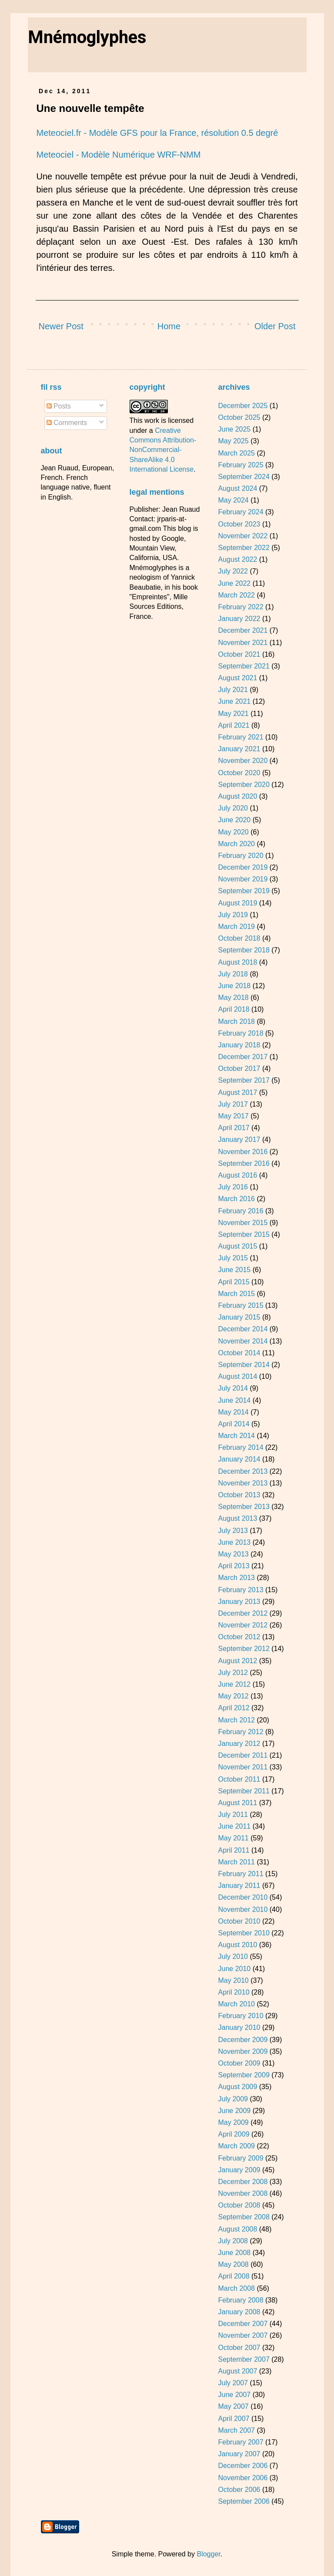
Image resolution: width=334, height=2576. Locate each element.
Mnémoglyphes (87, 37)
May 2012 (233, 1696)
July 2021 (233, 689)
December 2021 (242, 630)
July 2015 (233, 1258)
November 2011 (242, 1767)
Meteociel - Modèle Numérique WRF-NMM (119, 154)
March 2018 (236, 1021)
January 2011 (239, 1885)
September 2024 (243, 476)
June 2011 (234, 1826)
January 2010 (239, 2027)
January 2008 (239, 2312)
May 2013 (233, 1554)
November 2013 (242, 1483)
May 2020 (233, 832)
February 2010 (240, 2015)
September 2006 (243, 2501)
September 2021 (243, 666)
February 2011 (240, 1873)
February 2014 (240, 1447)
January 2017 (239, 1139)
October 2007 (239, 2347)
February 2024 (240, 512)
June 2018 (234, 985)
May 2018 (233, 997)
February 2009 (240, 2158)
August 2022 (237, 559)
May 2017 (233, 1116)
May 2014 (233, 1412)
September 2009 (243, 2075)
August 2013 (237, 1518)
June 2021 (234, 701)
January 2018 (239, 1045)
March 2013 (236, 1577)
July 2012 (233, 1672)
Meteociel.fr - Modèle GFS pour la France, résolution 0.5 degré (157, 133)
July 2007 (233, 2383)
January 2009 (239, 2170)
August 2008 (237, 2229)
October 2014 (239, 1353)
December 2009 (242, 2039)
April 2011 (233, 1850)
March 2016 (236, 1198)
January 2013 (239, 1601)
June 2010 (234, 1968)
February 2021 (240, 737)
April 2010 (233, 1992)
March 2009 (236, 2146)
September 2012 (243, 1648)
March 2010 (236, 2004)
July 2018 (233, 974)
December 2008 (242, 2181)
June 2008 (234, 2252)
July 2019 (233, 914)
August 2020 (237, 796)
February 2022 (240, 607)
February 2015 (240, 1305)
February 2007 (240, 2442)
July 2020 (233, 808)
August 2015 (237, 1246)
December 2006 (242, 2465)
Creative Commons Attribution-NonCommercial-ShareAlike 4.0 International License (163, 450)
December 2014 (242, 1329)
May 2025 (233, 441)
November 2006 (242, 2477)
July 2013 (233, 1530)
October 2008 (239, 2205)
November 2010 (242, 1909)
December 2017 (242, 1056)
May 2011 (233, 1838)
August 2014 (237, 1376)
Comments (67, 422)
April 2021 (233, 725)
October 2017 (239, 1068)
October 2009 (239, 2063)
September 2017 (243, 1080)
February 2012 (240, 1731)
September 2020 (243, 784)
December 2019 (242, 867)
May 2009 (233, 2122)
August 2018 (237, 962)
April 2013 (233, 1566)
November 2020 (242, 760)
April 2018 (233, 1009)
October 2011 (239, 1779)
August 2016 (237, 1175)
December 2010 (242, 1897)
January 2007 (239, 2454)
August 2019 (237, 903)
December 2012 (242, 1613)
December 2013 (242, 1471)
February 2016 (240, 1211)
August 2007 (237, 2371)
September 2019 (243, 891)
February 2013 (240, 1590)
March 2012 (236, 1720)
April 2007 (233, 2418)
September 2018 (243, 950)
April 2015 (233, 1282)
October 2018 (239, 938)
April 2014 (233, 1424)
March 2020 (236, 843)
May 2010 (233, 1980)
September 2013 (243, 1506)
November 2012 (242, 1625)
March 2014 (236, 1435)
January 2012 (239, 1743)
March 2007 (236, 2430)
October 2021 (239, 654)
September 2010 (243, 1933)
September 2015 (243, 1234)
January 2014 (239, 1459)
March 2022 (236, 595)
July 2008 (233, 2241)
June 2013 (234, 1542)
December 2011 (242, 1755)
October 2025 (239, 417)
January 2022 (239, 618)
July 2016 (233, 1187)
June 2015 (234, 1269)
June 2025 (234, 429)
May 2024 (233, 500)
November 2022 (242, 536)
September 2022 (243, 547)
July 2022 (233, 571)
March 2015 (236, 1293)
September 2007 (243, 2359)
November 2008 (242, 2193)
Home (168, 326)
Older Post (274, 326)
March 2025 (236, 453)
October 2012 (239, 1637)
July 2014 (233, 1388)
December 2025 (242, 405)
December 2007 (242, 2323)
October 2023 (239, 524)
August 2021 (237, 678)
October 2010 (239, 1921)
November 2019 (242, 879)
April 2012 (233, 1708)
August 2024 (237, 488)
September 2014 (243, 1364)
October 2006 (239, 2489)
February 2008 (240, 2300)
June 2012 (234, 1684)
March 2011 (236, 1862)
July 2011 (233, 1814)
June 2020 (234, 820)
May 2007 (233, 2406)
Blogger (208, 2554)
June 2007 (234, 2394)
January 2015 (239, 1317)
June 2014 (234, 1400)
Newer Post (61, 326)
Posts (59, 406)
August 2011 (237, 1802)
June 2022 (234, 583)
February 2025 (240, 465)
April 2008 (233, 2276)
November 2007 (242, 2335)
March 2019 (236, 926)
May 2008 (233, 2264)
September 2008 (243, 2217)
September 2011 (243, 1791)
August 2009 (237, 2086)
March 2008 (236, 2288)
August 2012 (237, 1660)
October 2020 (239, 773)
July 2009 (233, 2099)
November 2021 (242, 642)
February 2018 (240, 1033)
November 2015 (242, 1222)
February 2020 (240, 855)
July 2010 (233, 1956)
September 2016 (243, 1163)
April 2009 (233, 2134)
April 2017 (233, 1127)
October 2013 (239, 1495)
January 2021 (239, 749)
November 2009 (242, 2051)
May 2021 (233, 713)
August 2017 (237, 1092)
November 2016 (242, 1151)
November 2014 (242, 1341)
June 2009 (234, 2110)
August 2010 (237, 1944)
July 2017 (233, 1104)
